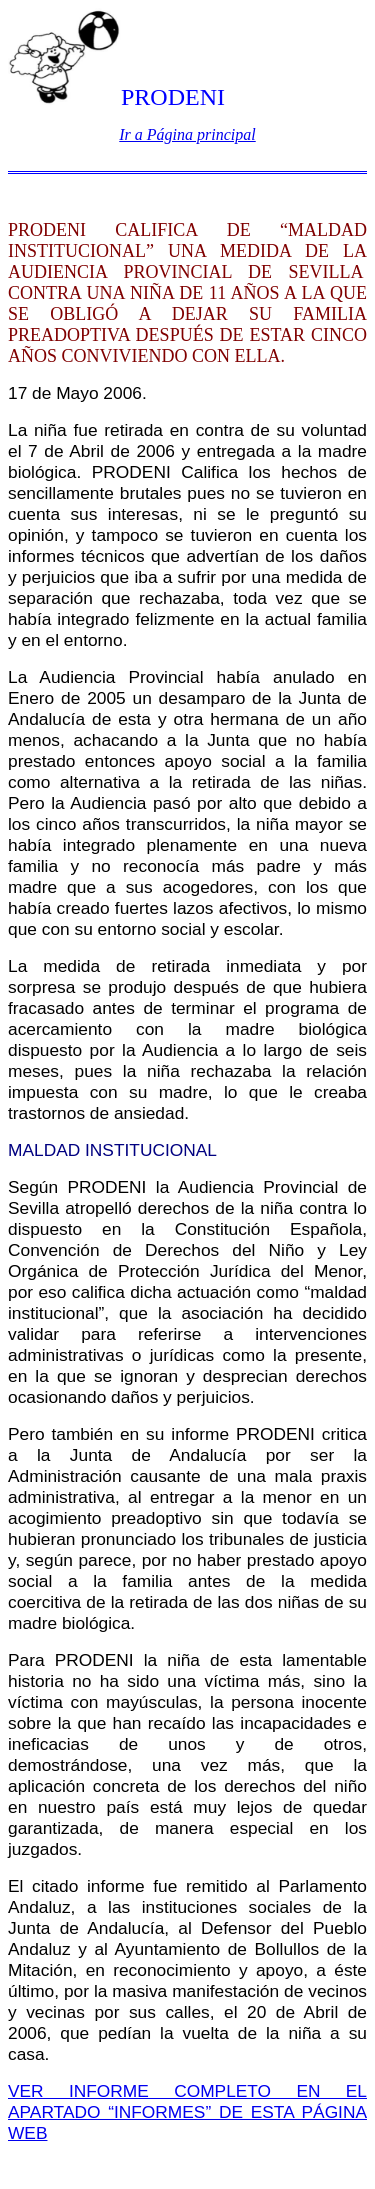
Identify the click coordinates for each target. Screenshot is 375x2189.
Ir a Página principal (187, 134)
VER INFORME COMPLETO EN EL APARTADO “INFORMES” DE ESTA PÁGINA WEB (187, 2112)
